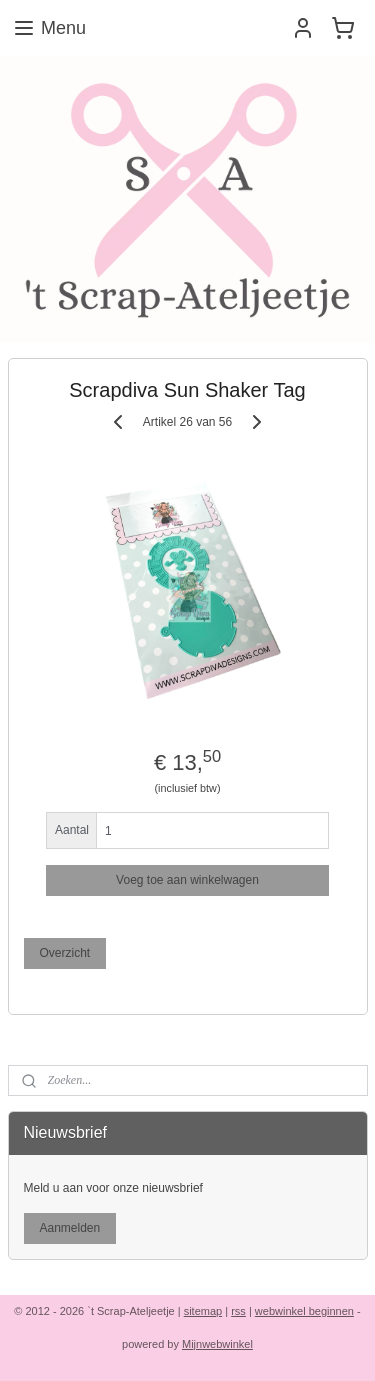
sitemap (203, 1311)
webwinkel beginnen (304, 1311)
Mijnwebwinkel (217, 1344)
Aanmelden (69, 1228)
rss (238, 1311)
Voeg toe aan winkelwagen (187, 880)
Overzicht (64, 953)
